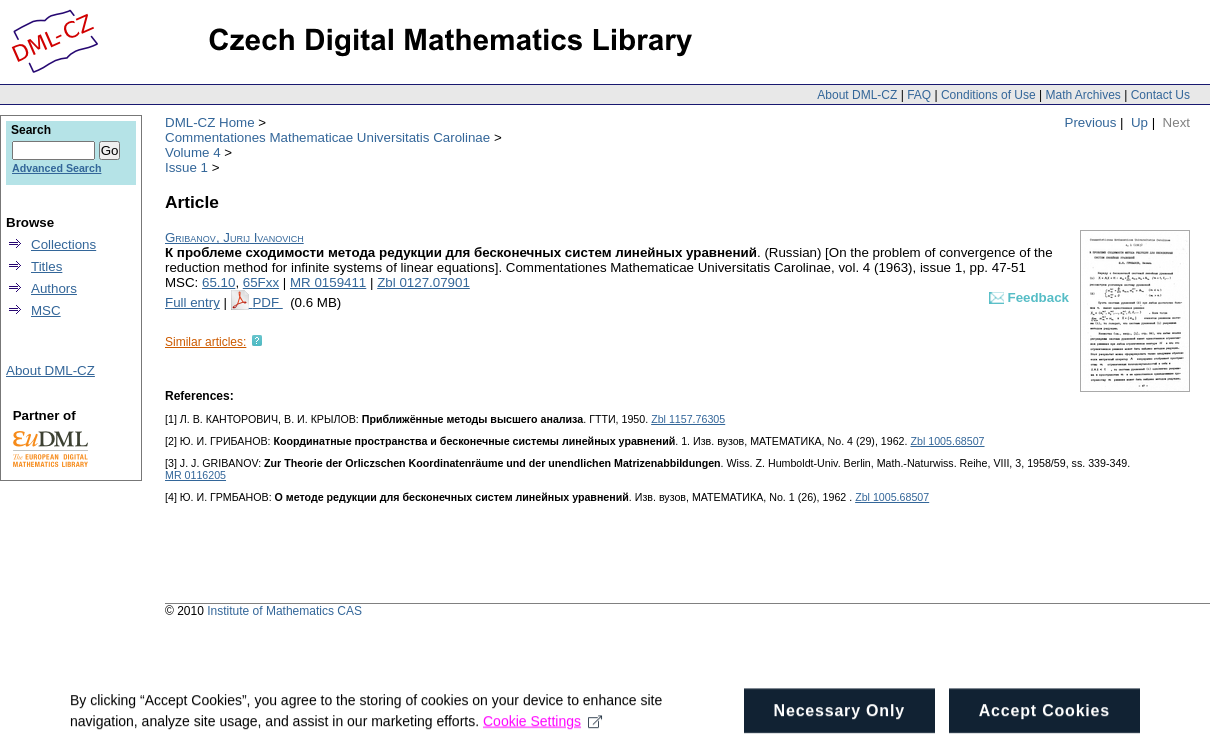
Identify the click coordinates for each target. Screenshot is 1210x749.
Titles (46, 266)
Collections (63, 244)
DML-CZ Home (210, 122)
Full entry (192, 302)
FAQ (919, 95)
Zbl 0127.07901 (423, 282)
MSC (46, 310)
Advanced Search (56, 168)
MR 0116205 (195, 475)
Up (1139, 122)
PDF (267, 302)
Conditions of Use (988, 95)
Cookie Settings (542, 727)
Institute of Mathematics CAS (284, 611)
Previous (1091, 122)
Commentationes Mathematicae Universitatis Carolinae (327, 137)
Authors (54, 288)
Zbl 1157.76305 (688, 419)
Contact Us (1160, 95)
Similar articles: (205, 342)
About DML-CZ (857, 95)
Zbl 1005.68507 (947, 441)
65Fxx (261, 282)
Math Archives (1082, 95)
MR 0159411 (328, 282)
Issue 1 (186, 167)
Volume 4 (193, 152)
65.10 (218, 282)
